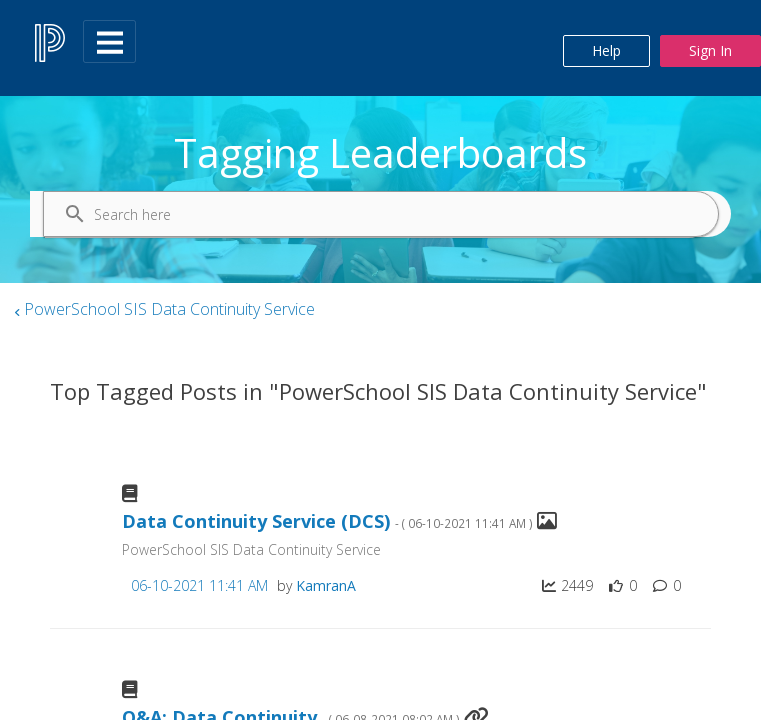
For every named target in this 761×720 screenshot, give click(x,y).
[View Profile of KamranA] (326, 585)
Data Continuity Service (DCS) (327, 521)
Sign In (710, 50)
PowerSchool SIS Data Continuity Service (169, 309)
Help (606, 50)
